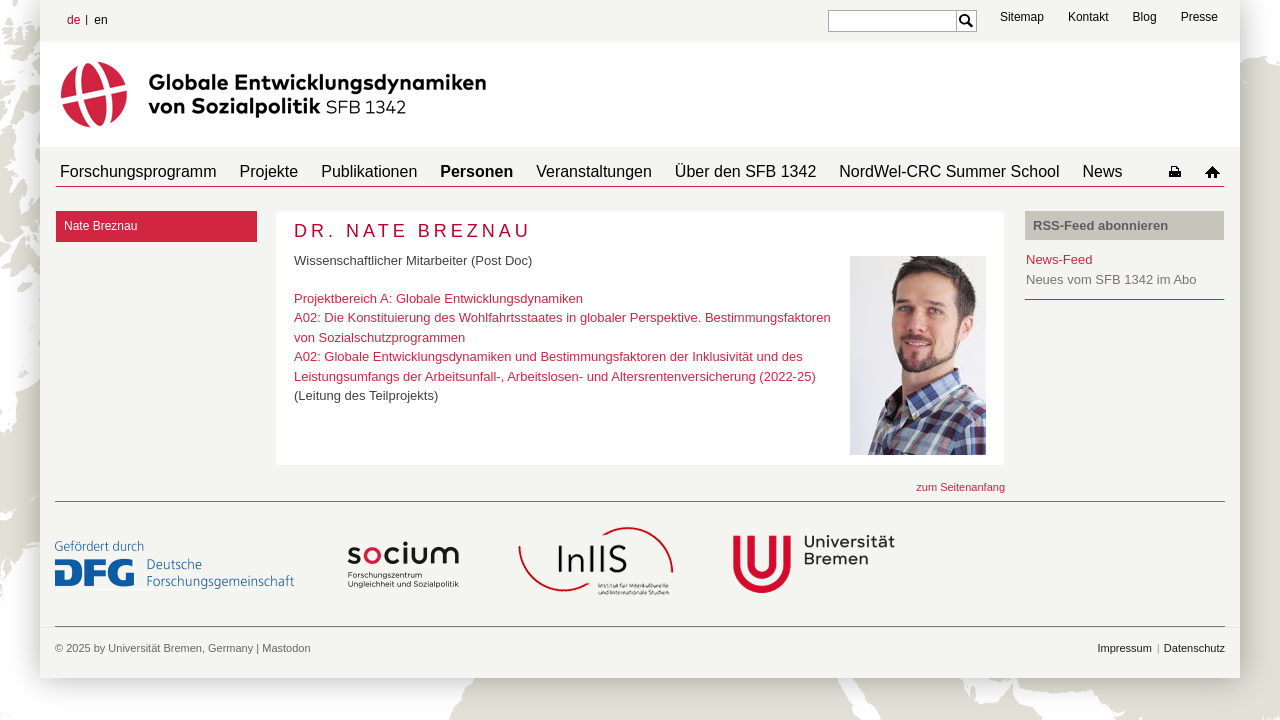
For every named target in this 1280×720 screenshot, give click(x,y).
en (100, 20)
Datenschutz (1194, 648)
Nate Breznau (100, 226)
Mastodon (286, 648)
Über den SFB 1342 (701, 171)
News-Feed (1059, 259)
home (1216, 171)
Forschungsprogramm (134, 171)
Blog (1145, 17)
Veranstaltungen (558, 171)
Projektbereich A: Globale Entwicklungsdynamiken (438, 298)
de (73, 20)
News (1042, 171)
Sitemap (1022, 17)
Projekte (257, 171)
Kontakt (1088, 17)
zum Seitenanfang (960, 487)
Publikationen (349, 171)
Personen (448, 171)
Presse (1199, 17)
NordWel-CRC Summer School (897, 171)
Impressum (1124, 648)
